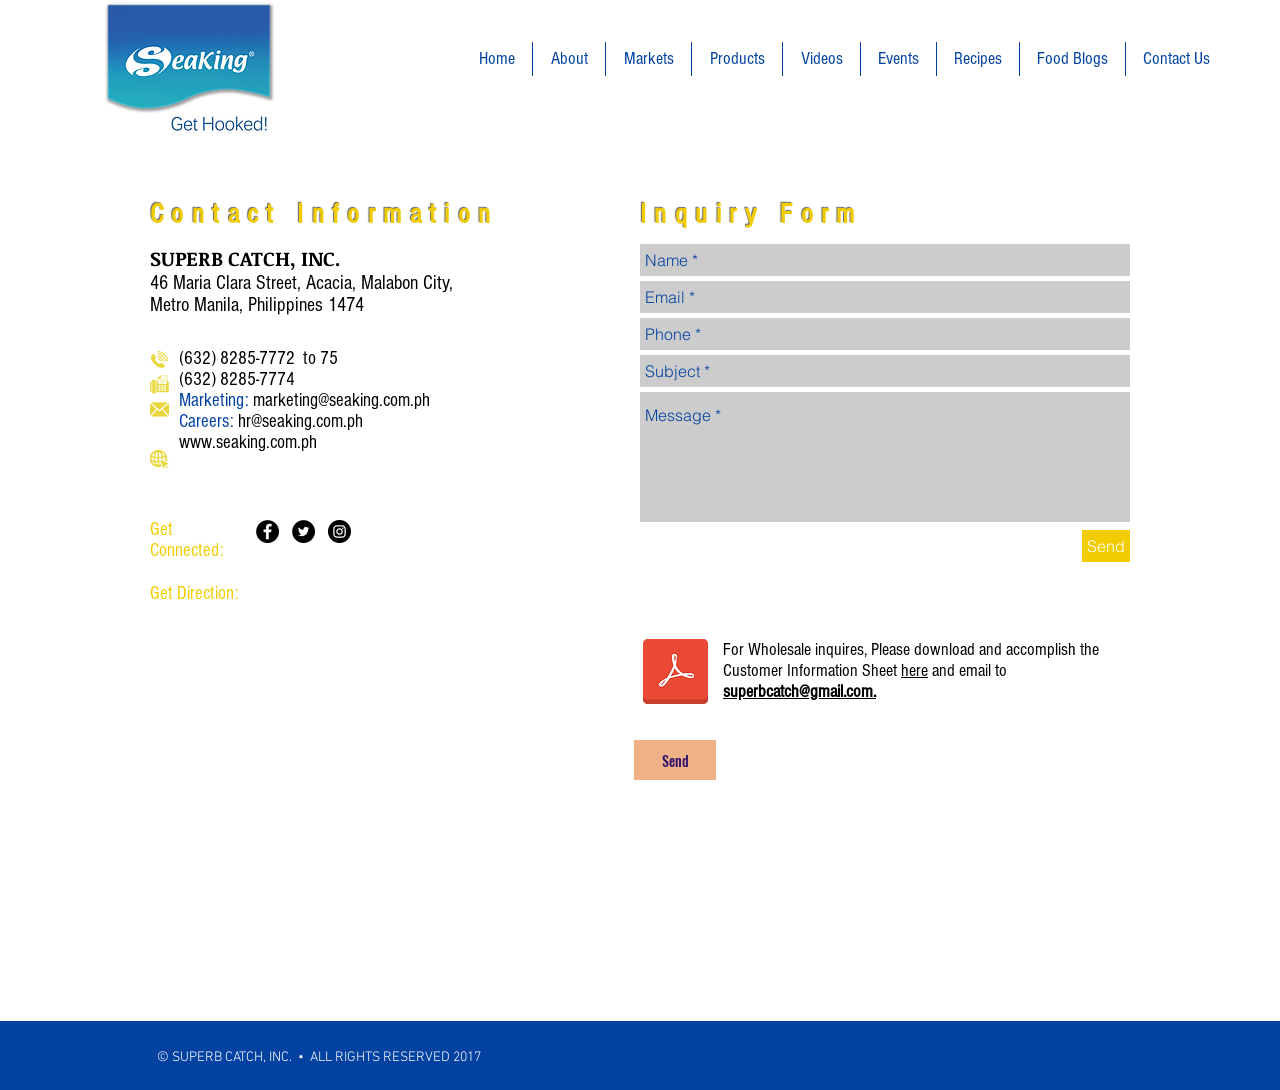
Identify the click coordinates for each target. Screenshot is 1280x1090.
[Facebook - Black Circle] (267, 531)
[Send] (1106, 546)
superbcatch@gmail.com (798, 691)
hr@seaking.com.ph (300, 421)
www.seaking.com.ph (248, 442)
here (914, 670)
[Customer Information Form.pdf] (675, 674)
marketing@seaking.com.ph (341, 400)
